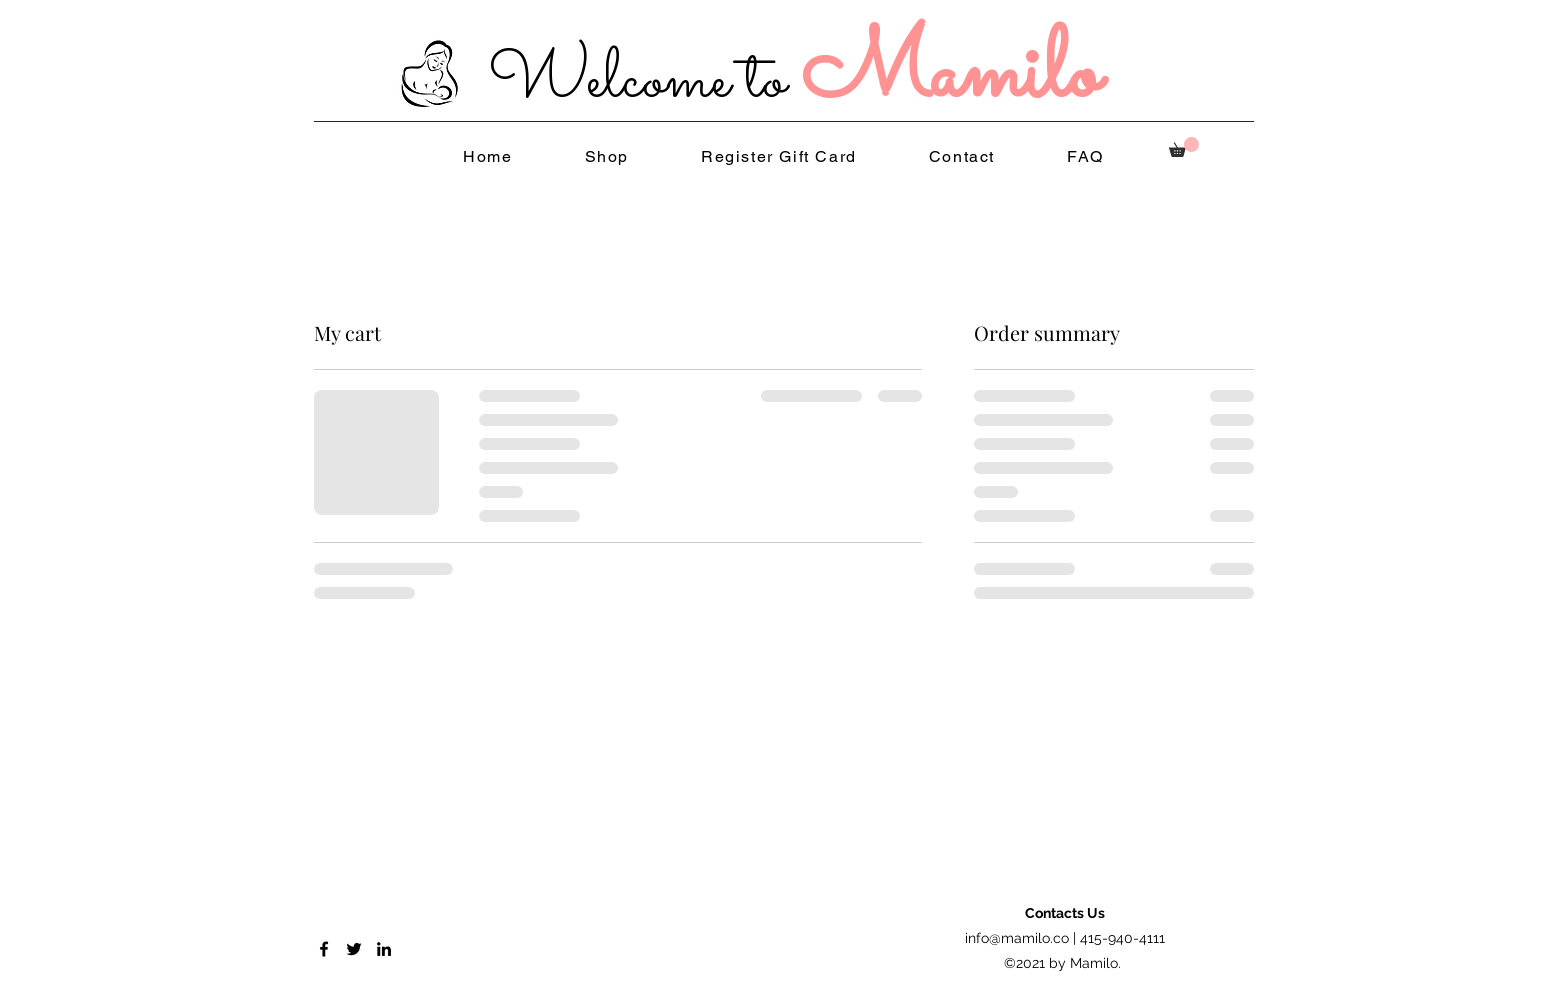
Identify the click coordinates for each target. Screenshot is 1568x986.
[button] (1184, 147)
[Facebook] (324, 949)
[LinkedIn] (384, 949)
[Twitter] (354, 949)
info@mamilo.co (1017, 938)
